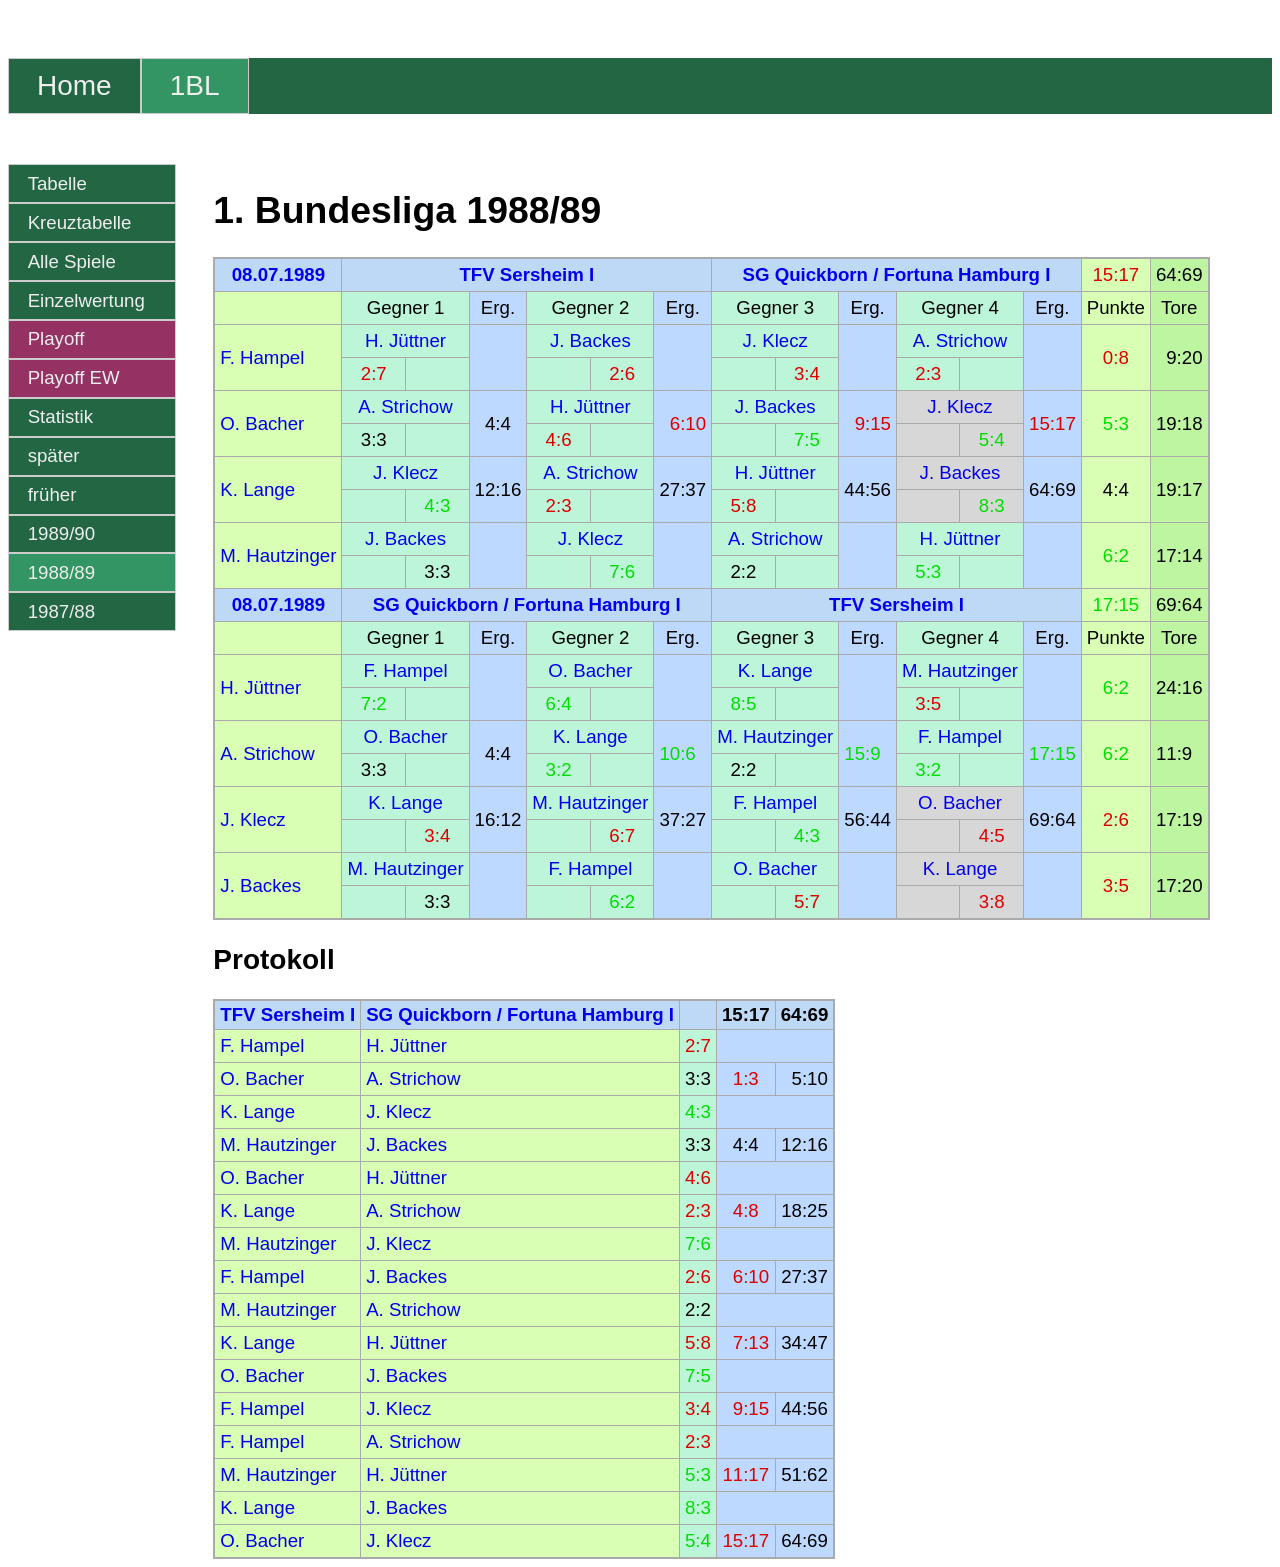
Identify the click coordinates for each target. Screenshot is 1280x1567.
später (54, 455)
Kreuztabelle (80, 222)
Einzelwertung (86, 300)
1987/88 (61, 611)
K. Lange (257, 489)
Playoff (56, 338)
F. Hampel (262, 357)
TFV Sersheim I (526, 274)
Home (74, 85)
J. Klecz (775, 340)
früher (52, 494)
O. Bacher (262, 423)
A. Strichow (960, 340)
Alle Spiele (72, 261)
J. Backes (590, 340)
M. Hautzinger (278, 555)
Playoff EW (74, 377)
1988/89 (61, 572)
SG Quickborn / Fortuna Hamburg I (897, 274)
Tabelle (57, 183)
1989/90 (61, 533)
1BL (195, 85)
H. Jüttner (405, 340)
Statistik (60, 416)
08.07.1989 (278, 274)
